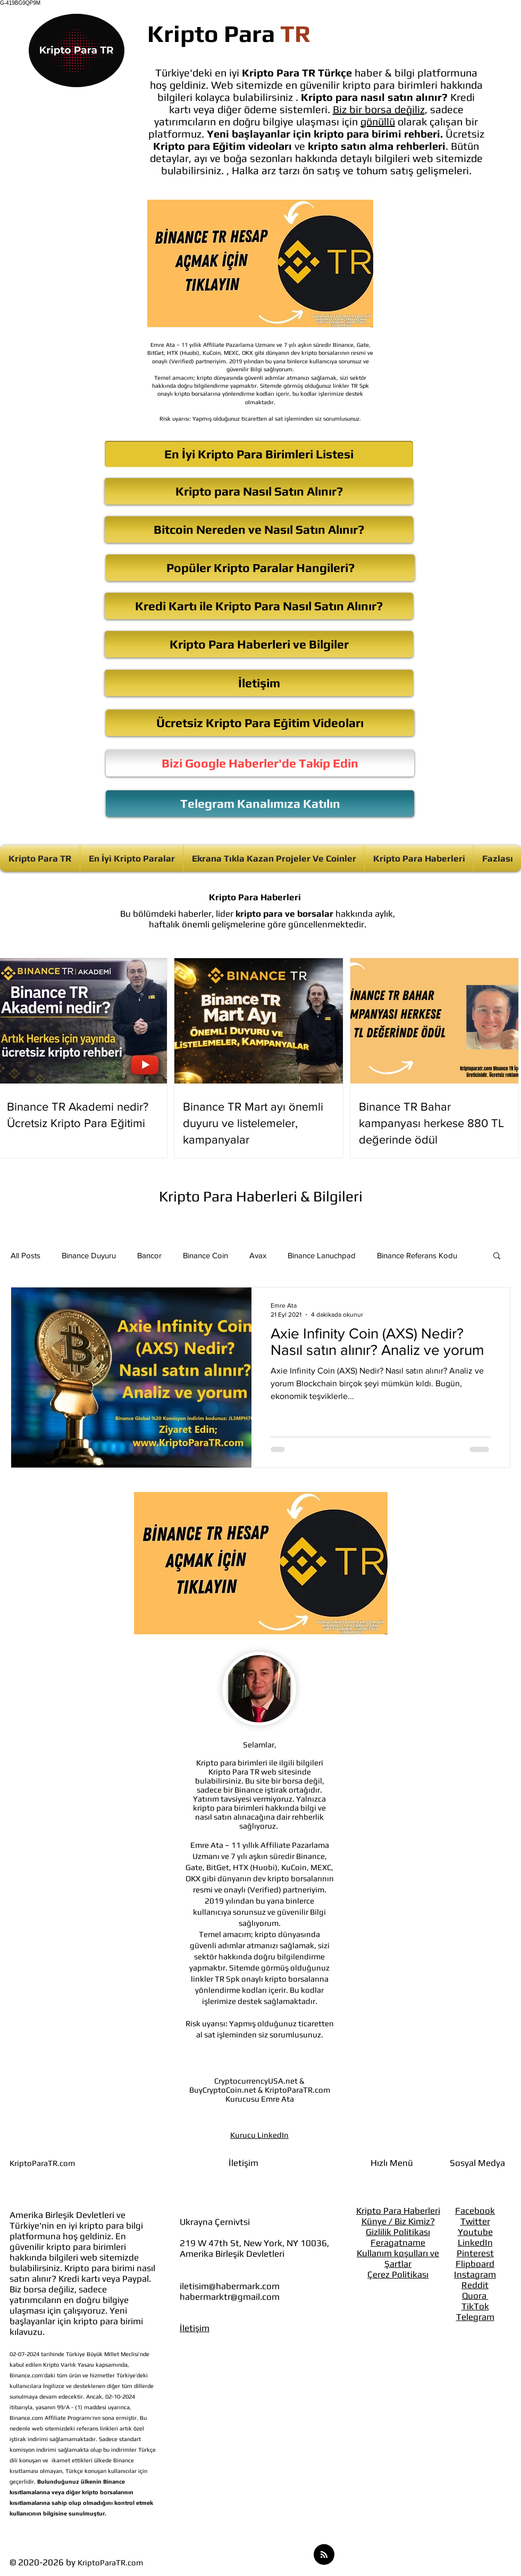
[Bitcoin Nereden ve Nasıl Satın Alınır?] (259, 529)
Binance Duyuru (89, 1255)
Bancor (149, 1255)
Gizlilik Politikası (398, 2232)
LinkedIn (475, 2242)
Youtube (475, 2232)
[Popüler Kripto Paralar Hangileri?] (260, 568)
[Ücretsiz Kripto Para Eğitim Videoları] (260, 723)
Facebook (475, 2210)
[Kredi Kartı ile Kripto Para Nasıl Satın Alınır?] (259, 606)
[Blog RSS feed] (324, 2555)
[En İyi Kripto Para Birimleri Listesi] (259, 454)
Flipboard (475, 2263)
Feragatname (398, 2242)
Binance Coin (205, 1255)
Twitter (475, 2221)
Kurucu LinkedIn (259, 2134)
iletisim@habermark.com (230, 2286)
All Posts (25, 1255)
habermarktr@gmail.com (230, 2296)
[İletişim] (259, 683)
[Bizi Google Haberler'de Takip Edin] (260, 763)
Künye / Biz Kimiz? (398, 2221)
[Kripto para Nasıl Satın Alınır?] (259, 491)
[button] (497, 1256)
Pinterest (475, 2253)
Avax (257, 1255)
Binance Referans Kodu (417, 1255)
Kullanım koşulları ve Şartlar (398, 2258)
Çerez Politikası (397, 2274)
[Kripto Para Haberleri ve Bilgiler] (259, 644)
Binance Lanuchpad (322, 1255)
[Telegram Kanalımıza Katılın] (260, 803)
